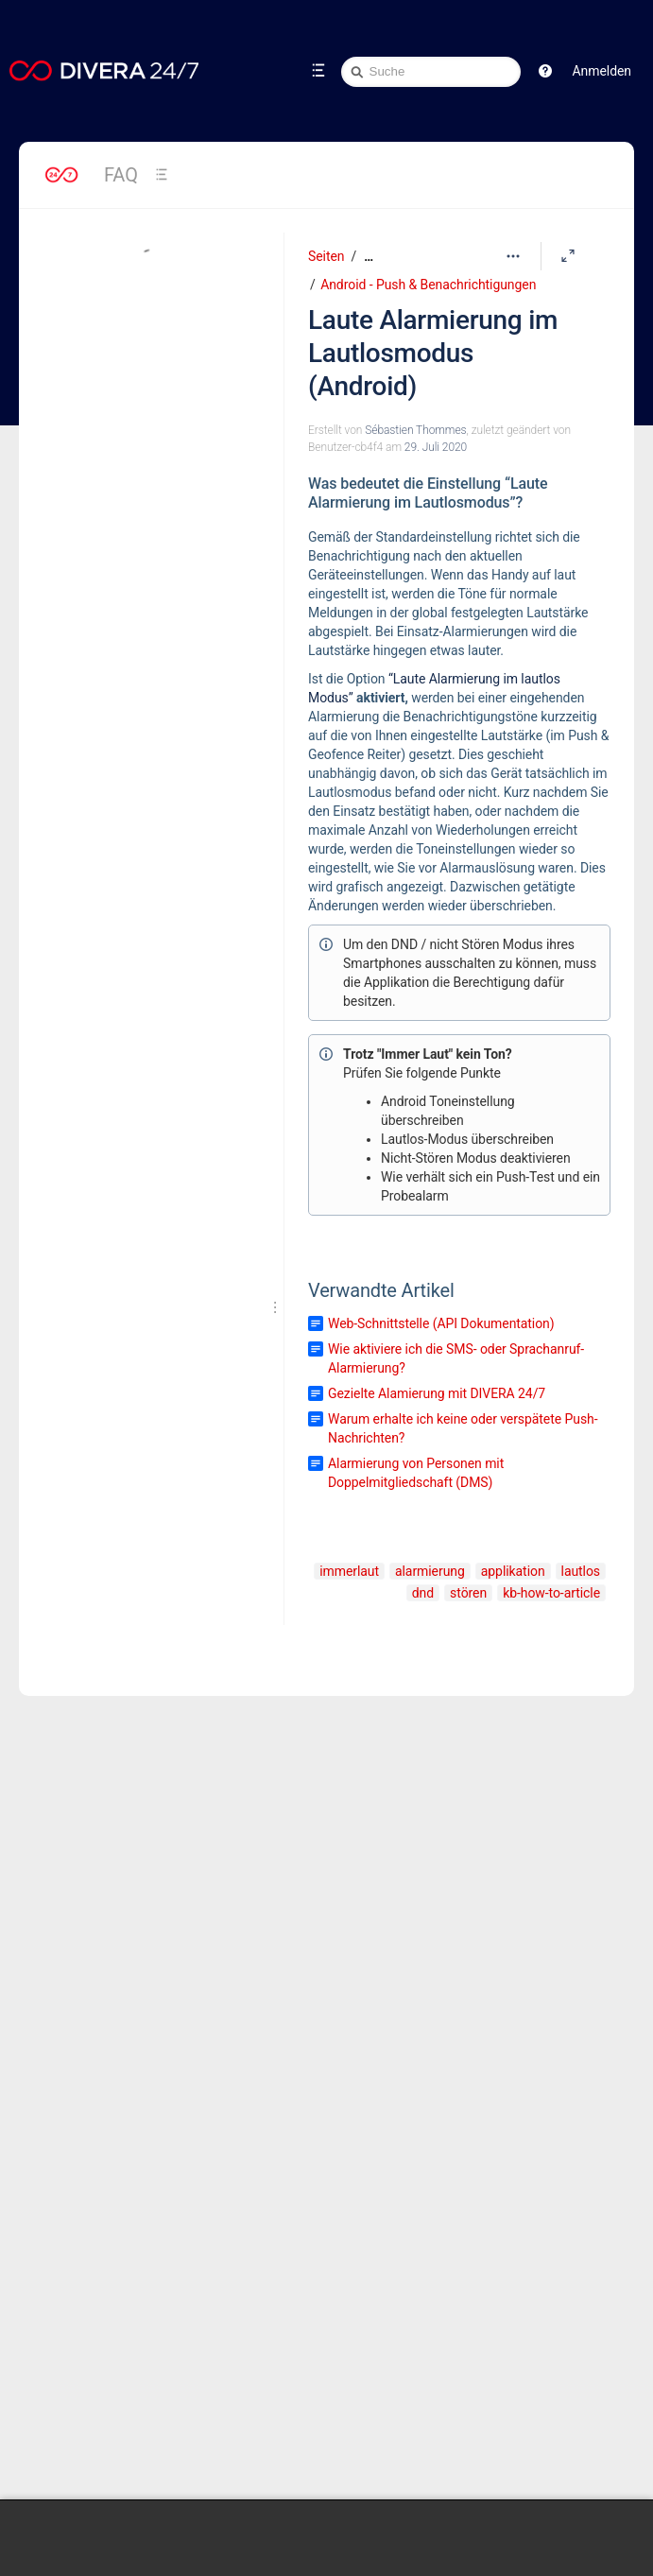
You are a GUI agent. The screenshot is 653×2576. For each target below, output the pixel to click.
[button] (545, 71)
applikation (513, 1571)
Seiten (326, 256)
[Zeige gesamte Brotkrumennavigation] (368, 257)
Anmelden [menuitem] (602, 70)
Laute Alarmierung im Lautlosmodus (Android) (433, 353)
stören (468, 1592)
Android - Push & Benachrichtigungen (428, 284)
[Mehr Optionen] (513, 256)
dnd (423, 1592)
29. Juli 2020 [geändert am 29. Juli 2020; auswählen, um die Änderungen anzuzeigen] (435, 447)
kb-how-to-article (551, 1592)
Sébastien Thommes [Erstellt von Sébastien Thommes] (415, 430)
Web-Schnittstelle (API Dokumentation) (441, 1323)
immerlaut (349, 1571)
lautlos (580, 1571)
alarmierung (430, 1571)
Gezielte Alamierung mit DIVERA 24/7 (436, 1393)
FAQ (121, 175)
